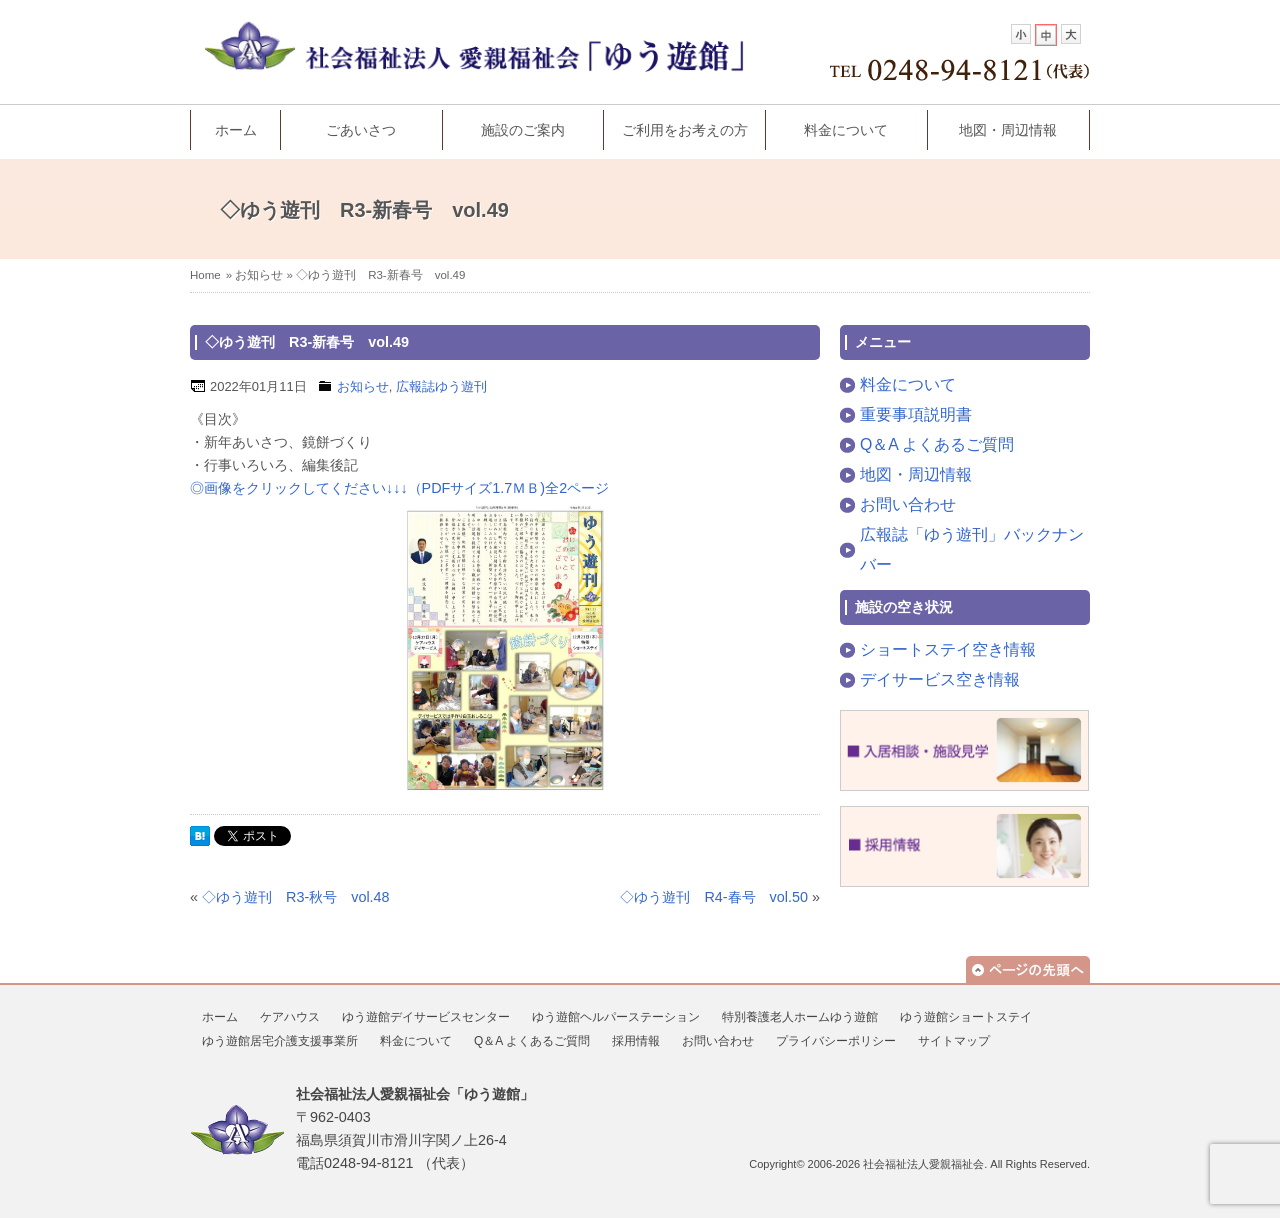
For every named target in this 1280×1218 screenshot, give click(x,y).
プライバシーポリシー (836, 1041)
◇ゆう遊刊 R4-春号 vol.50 (714, 897)
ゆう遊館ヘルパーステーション (616, 1017)
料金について (846, 130)
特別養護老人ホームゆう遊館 (800, 1017)
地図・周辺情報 (1008, 130)
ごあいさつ (361, 130)
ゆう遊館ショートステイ (966, 1017)
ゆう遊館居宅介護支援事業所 (280, 1041)
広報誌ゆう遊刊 (441, 386)
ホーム (236, 130)
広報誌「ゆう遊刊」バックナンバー (972, 549)
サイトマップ (954, 1041)
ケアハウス (290, 1017)
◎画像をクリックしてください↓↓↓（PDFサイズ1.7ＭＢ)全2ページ (399, 488)
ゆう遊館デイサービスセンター (426, 1017)
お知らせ (259, 275)
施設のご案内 (523, 130)
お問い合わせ (908, 504)
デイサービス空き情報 (940, 679)
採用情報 (636, 1041)
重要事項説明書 (916, 414)
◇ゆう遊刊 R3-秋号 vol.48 (296, 897)
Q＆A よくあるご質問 (937, 444)
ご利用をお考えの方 (685, 130)
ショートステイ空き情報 (948, 649)
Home (205, 275)
